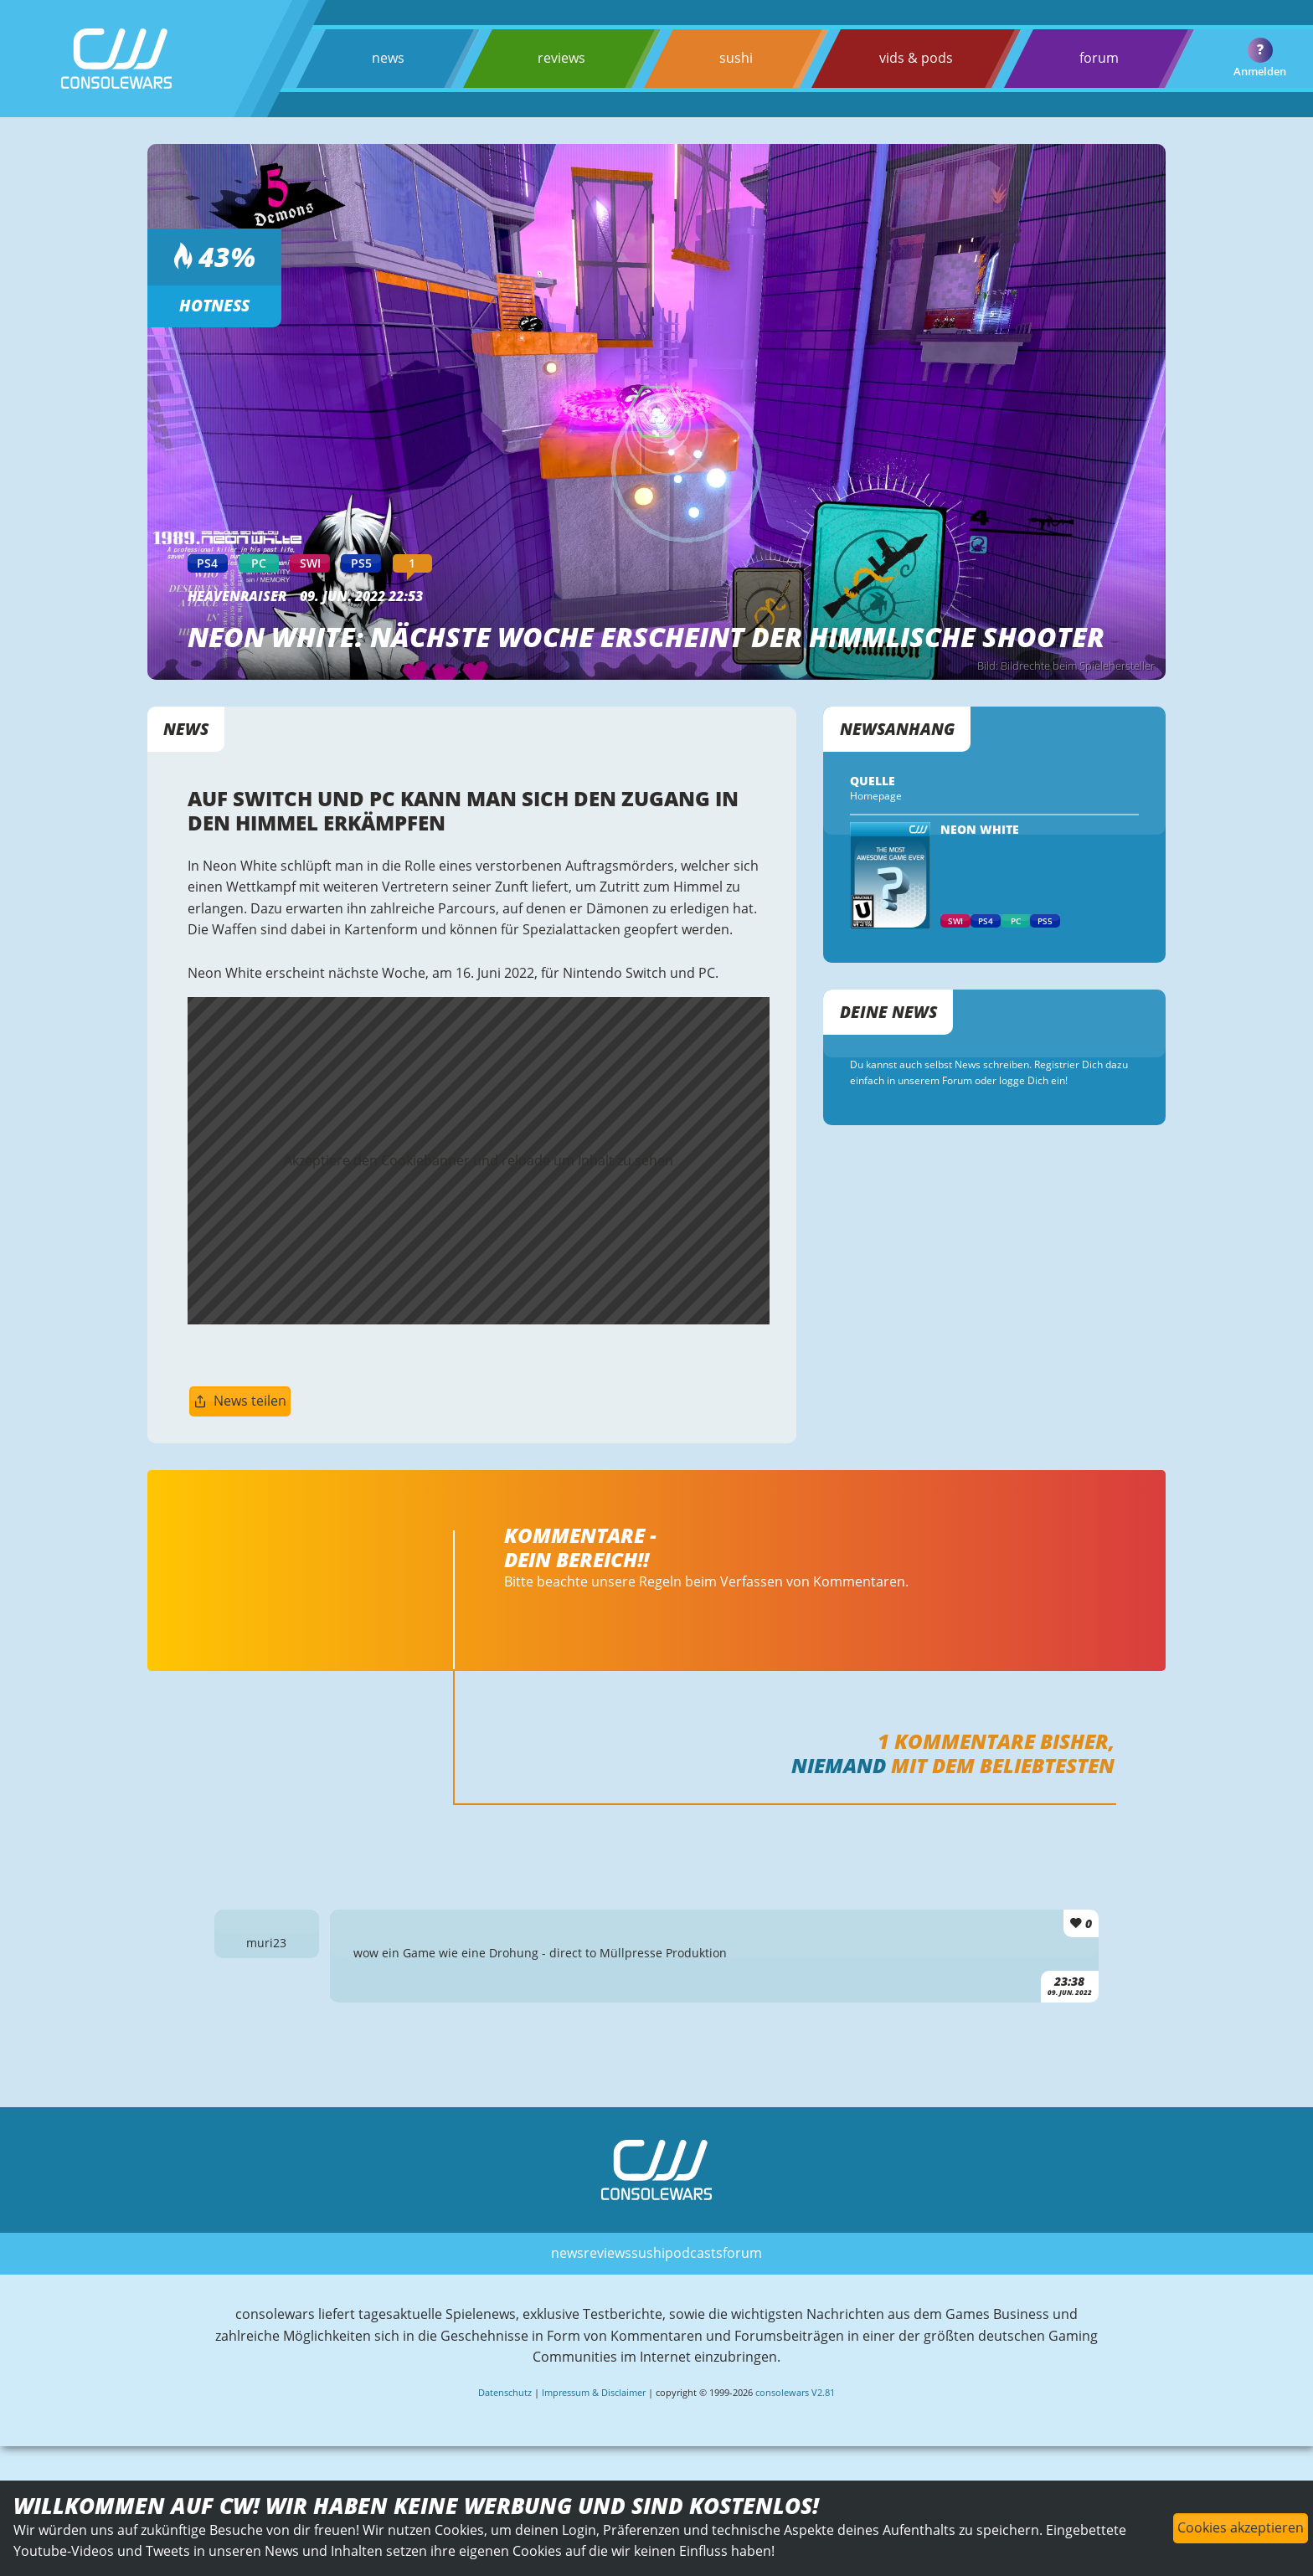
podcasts (694, 2253)
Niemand (838, 1765)
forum (1099, 58)
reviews (561, 58)
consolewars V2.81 (795, 2392)
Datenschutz (505, 2392)
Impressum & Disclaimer (594, 2392)
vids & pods (916, 58)
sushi (736, 58)
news (388, 58)
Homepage (876, 796)
